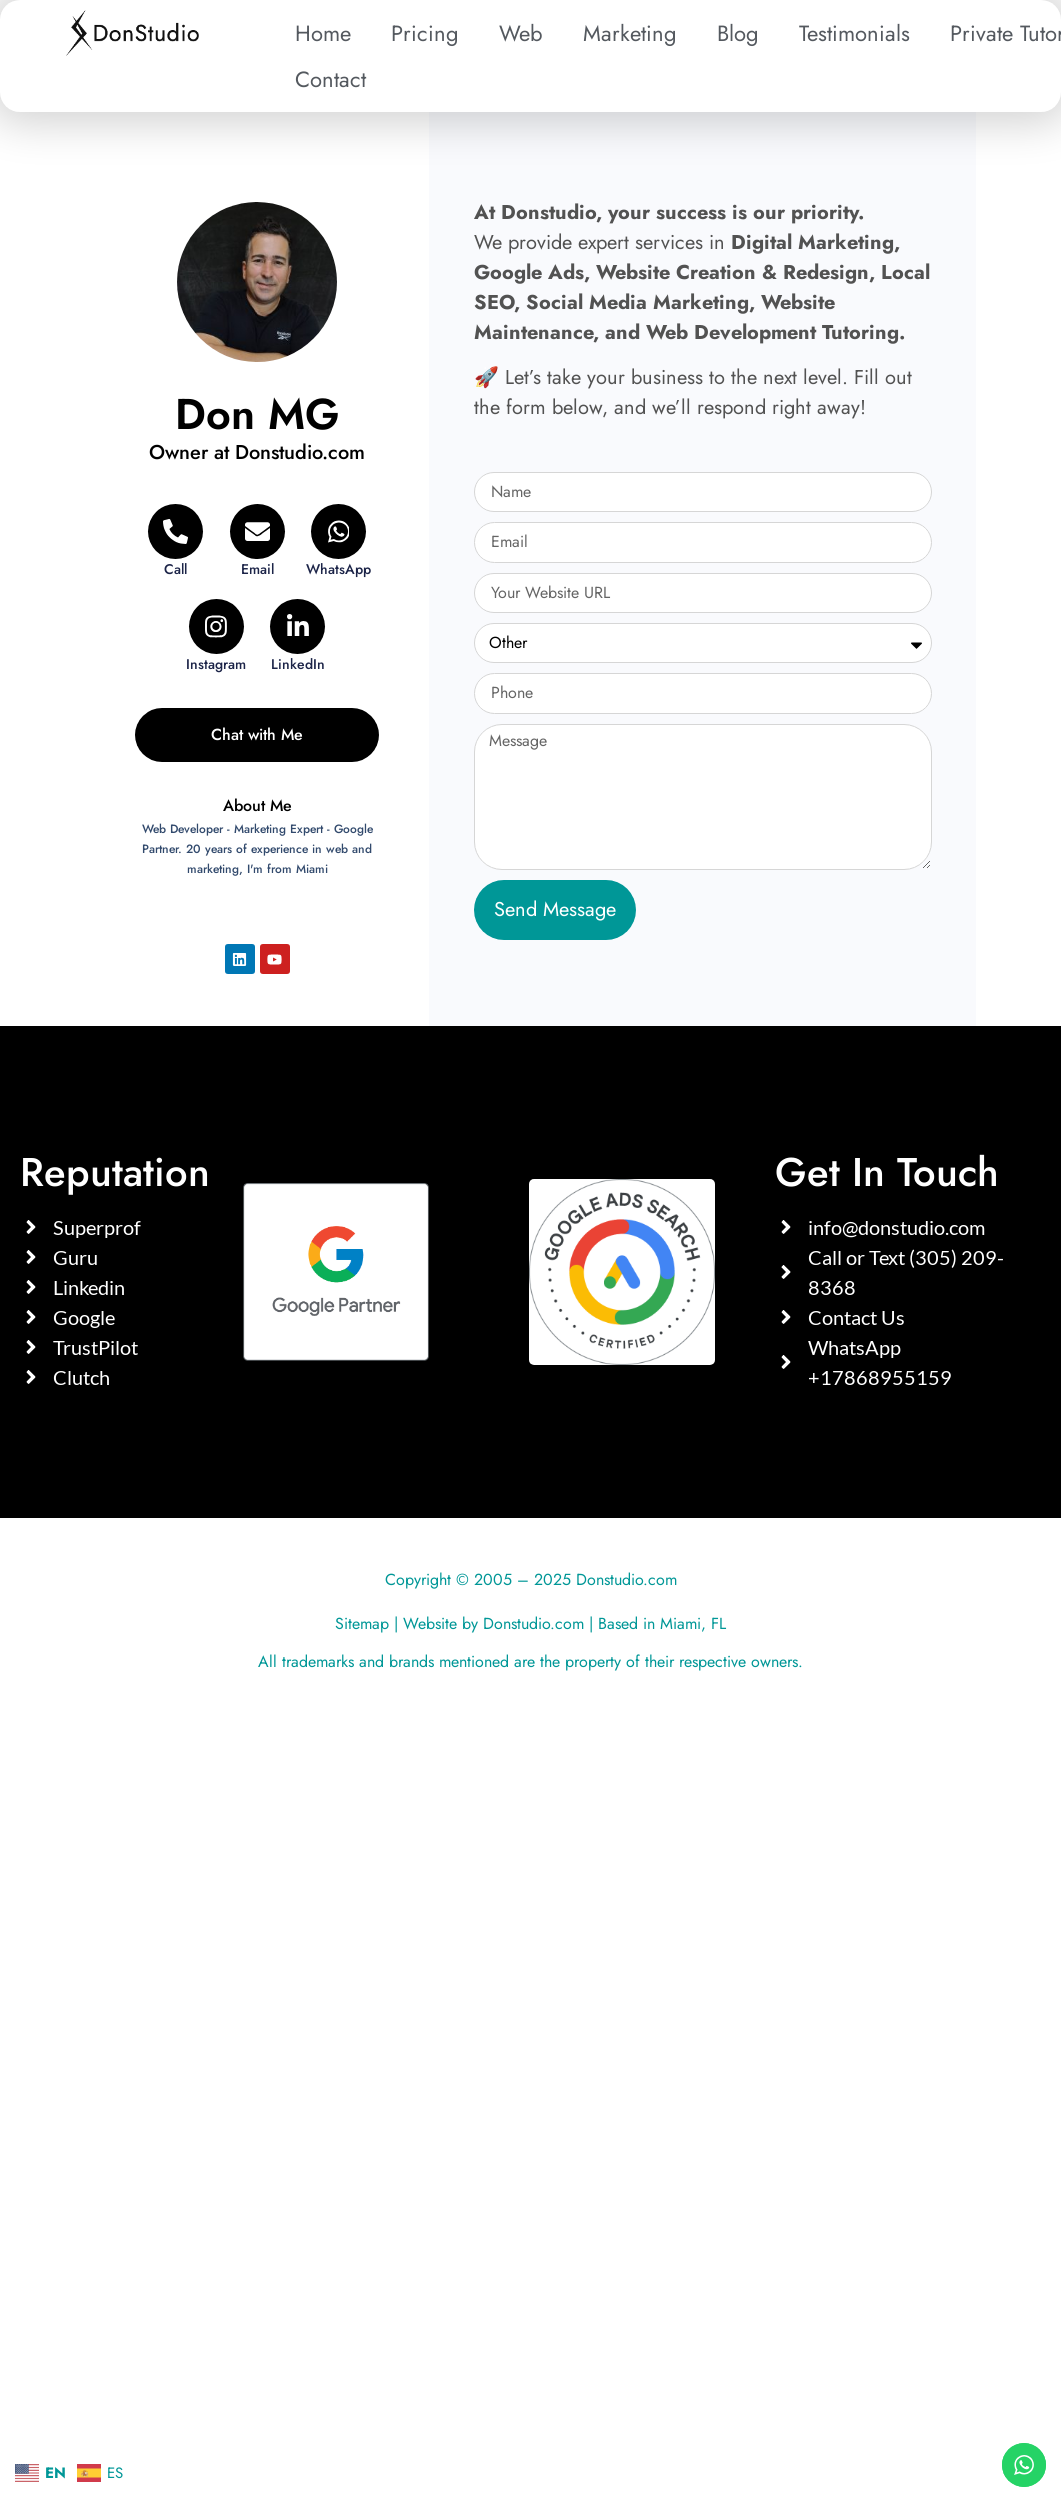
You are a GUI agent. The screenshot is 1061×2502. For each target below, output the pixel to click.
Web (521, 33)
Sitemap (362, 1623)
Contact (330, 79)
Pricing (425, 33)
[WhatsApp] (338, 541)
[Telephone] (175, 541)
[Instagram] (216, 636)
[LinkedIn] (297, 636)
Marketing (630, 33)
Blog (738, 33)
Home (323, 33)
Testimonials (854, 33)
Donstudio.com (533, 1623)
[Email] (256, 541)
